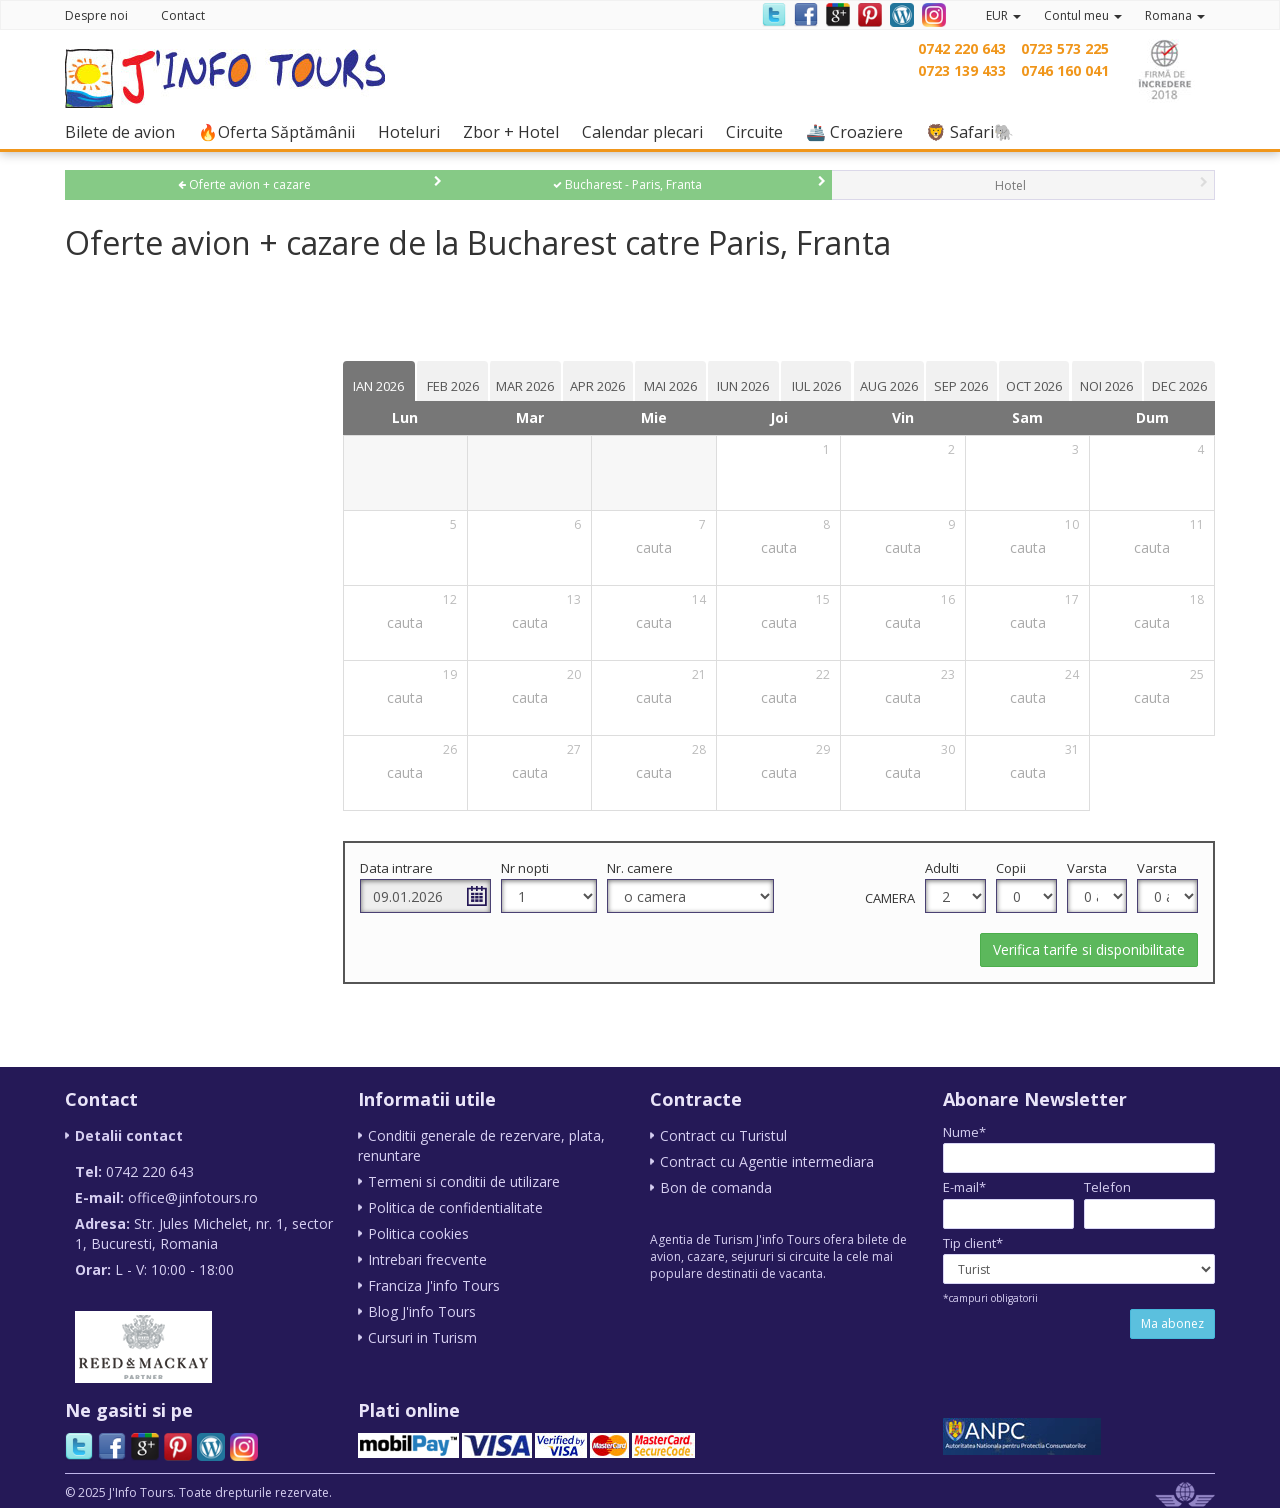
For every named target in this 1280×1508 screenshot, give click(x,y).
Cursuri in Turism (422, 1337)
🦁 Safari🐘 (975, 131)
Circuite (759, 131)
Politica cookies (418, 1233)
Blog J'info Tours (422, 1311)
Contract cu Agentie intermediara (767, 1161)
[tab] (393, 381)
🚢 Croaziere (859, 131)
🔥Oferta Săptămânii (281, 131)
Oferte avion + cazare (244, 184)
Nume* (964, 1132)
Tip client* (973, 1243)
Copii (1015, 868)
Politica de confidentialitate (455, 1207)
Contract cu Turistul (723, 1135)
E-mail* (964, 1187)
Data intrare (411, 868)
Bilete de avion (125, 131)
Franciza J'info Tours (434, 1285)
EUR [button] (1003, 15)
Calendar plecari (647, 131)
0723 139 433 (962, 70)
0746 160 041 (1065, 70)
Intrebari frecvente (427, 1259)
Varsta (1089, 868)
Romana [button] (1175, 15)
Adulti (947, 868)
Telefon (1107, 1187)
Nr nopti (537, 868)
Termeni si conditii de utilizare (464, 1181)
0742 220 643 (962, 48)
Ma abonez (1172, 1323)
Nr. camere (651, 868)
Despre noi (96, 15)
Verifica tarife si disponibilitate (1089, 949)
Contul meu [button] (1083, 15)
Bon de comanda (716, 1187)
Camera (895, 898)
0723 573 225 (1065, 48)
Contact (183, 15)
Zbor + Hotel (516, 131)
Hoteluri (414, 131)
